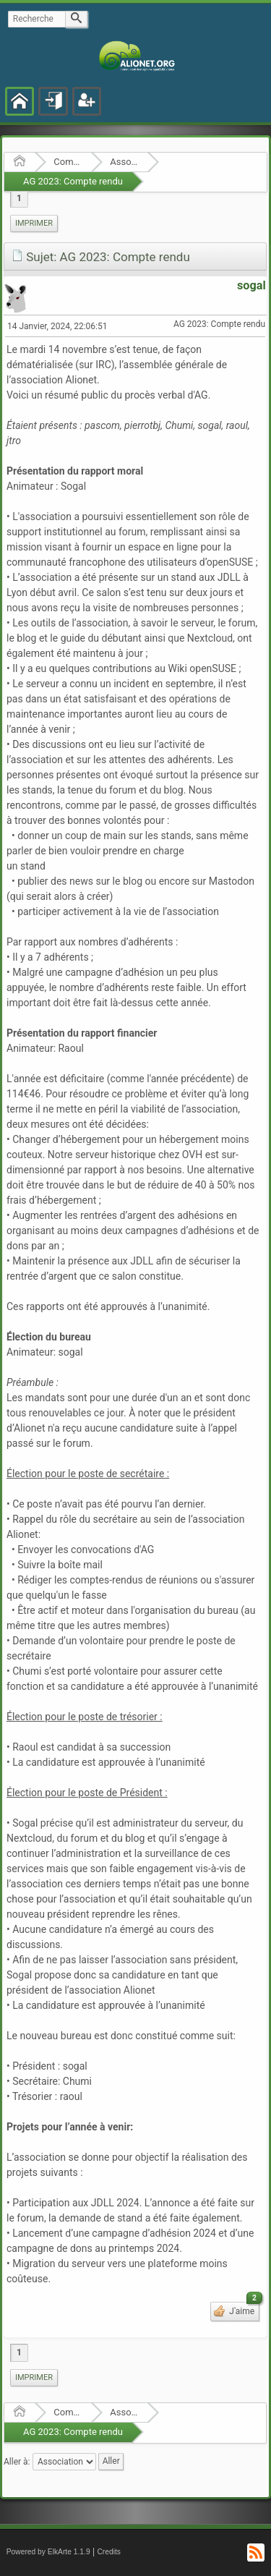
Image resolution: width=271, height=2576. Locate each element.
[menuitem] (34, 223)
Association (124, 161)
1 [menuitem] (19, 198)
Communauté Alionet (67, 161)
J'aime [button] (243, 2309)
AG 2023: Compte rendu (73, 181)
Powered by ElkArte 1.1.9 (48, 2552)
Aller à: (17, 2461)
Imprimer (34, 223)
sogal (251, 285)
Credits (109, 2552)
